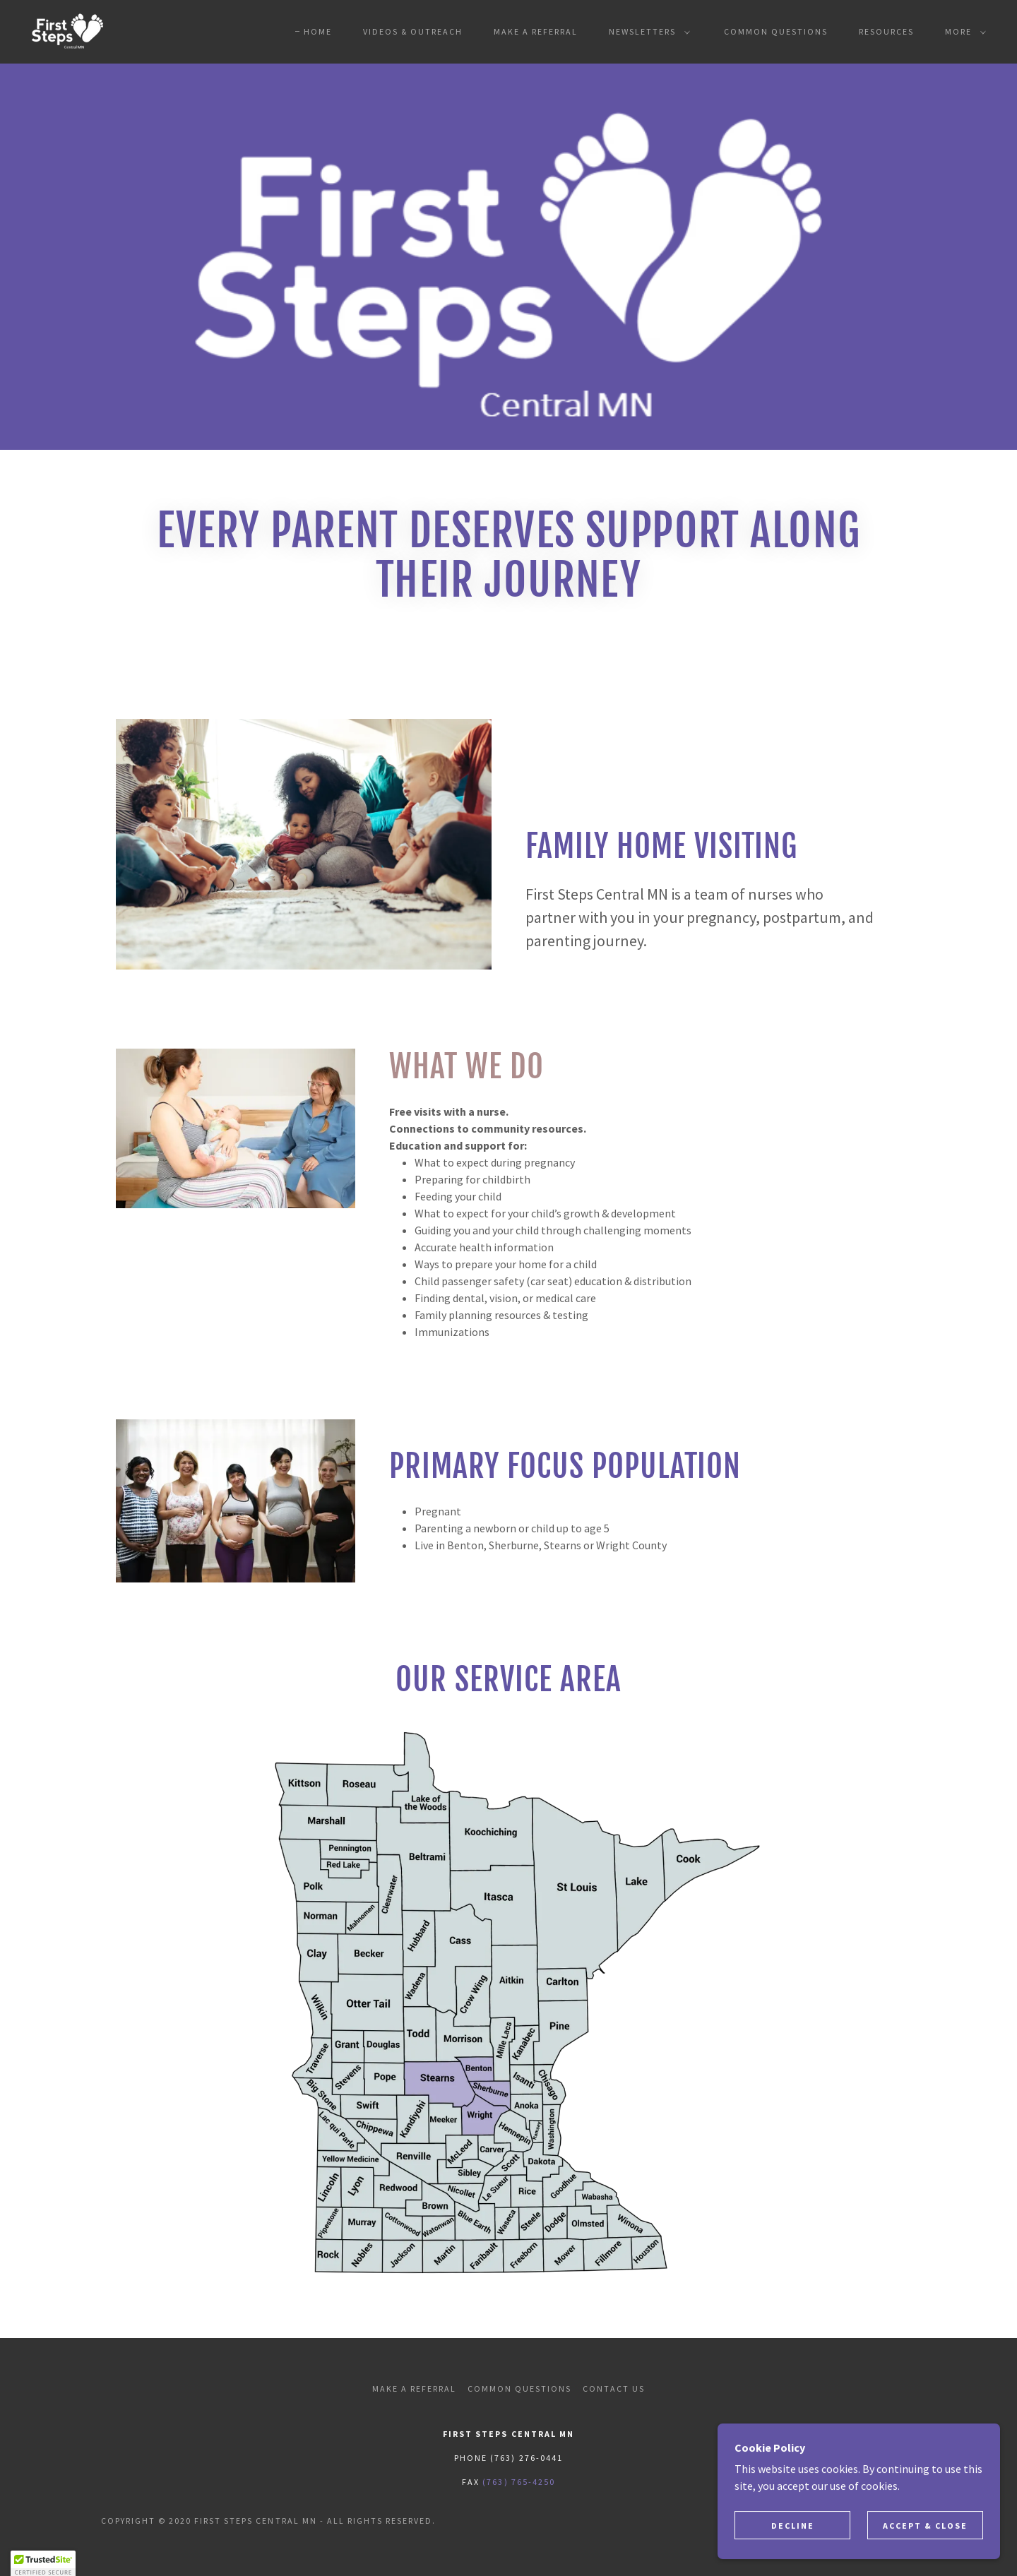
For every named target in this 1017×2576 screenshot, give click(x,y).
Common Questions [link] (776, 31)
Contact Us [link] (614, 2388)
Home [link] (318, 31)
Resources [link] (886, 31)
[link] (67, 30)
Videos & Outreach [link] (413, 31)
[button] (646, 31)
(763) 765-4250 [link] (518, 2481)
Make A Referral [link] (536, 31)
